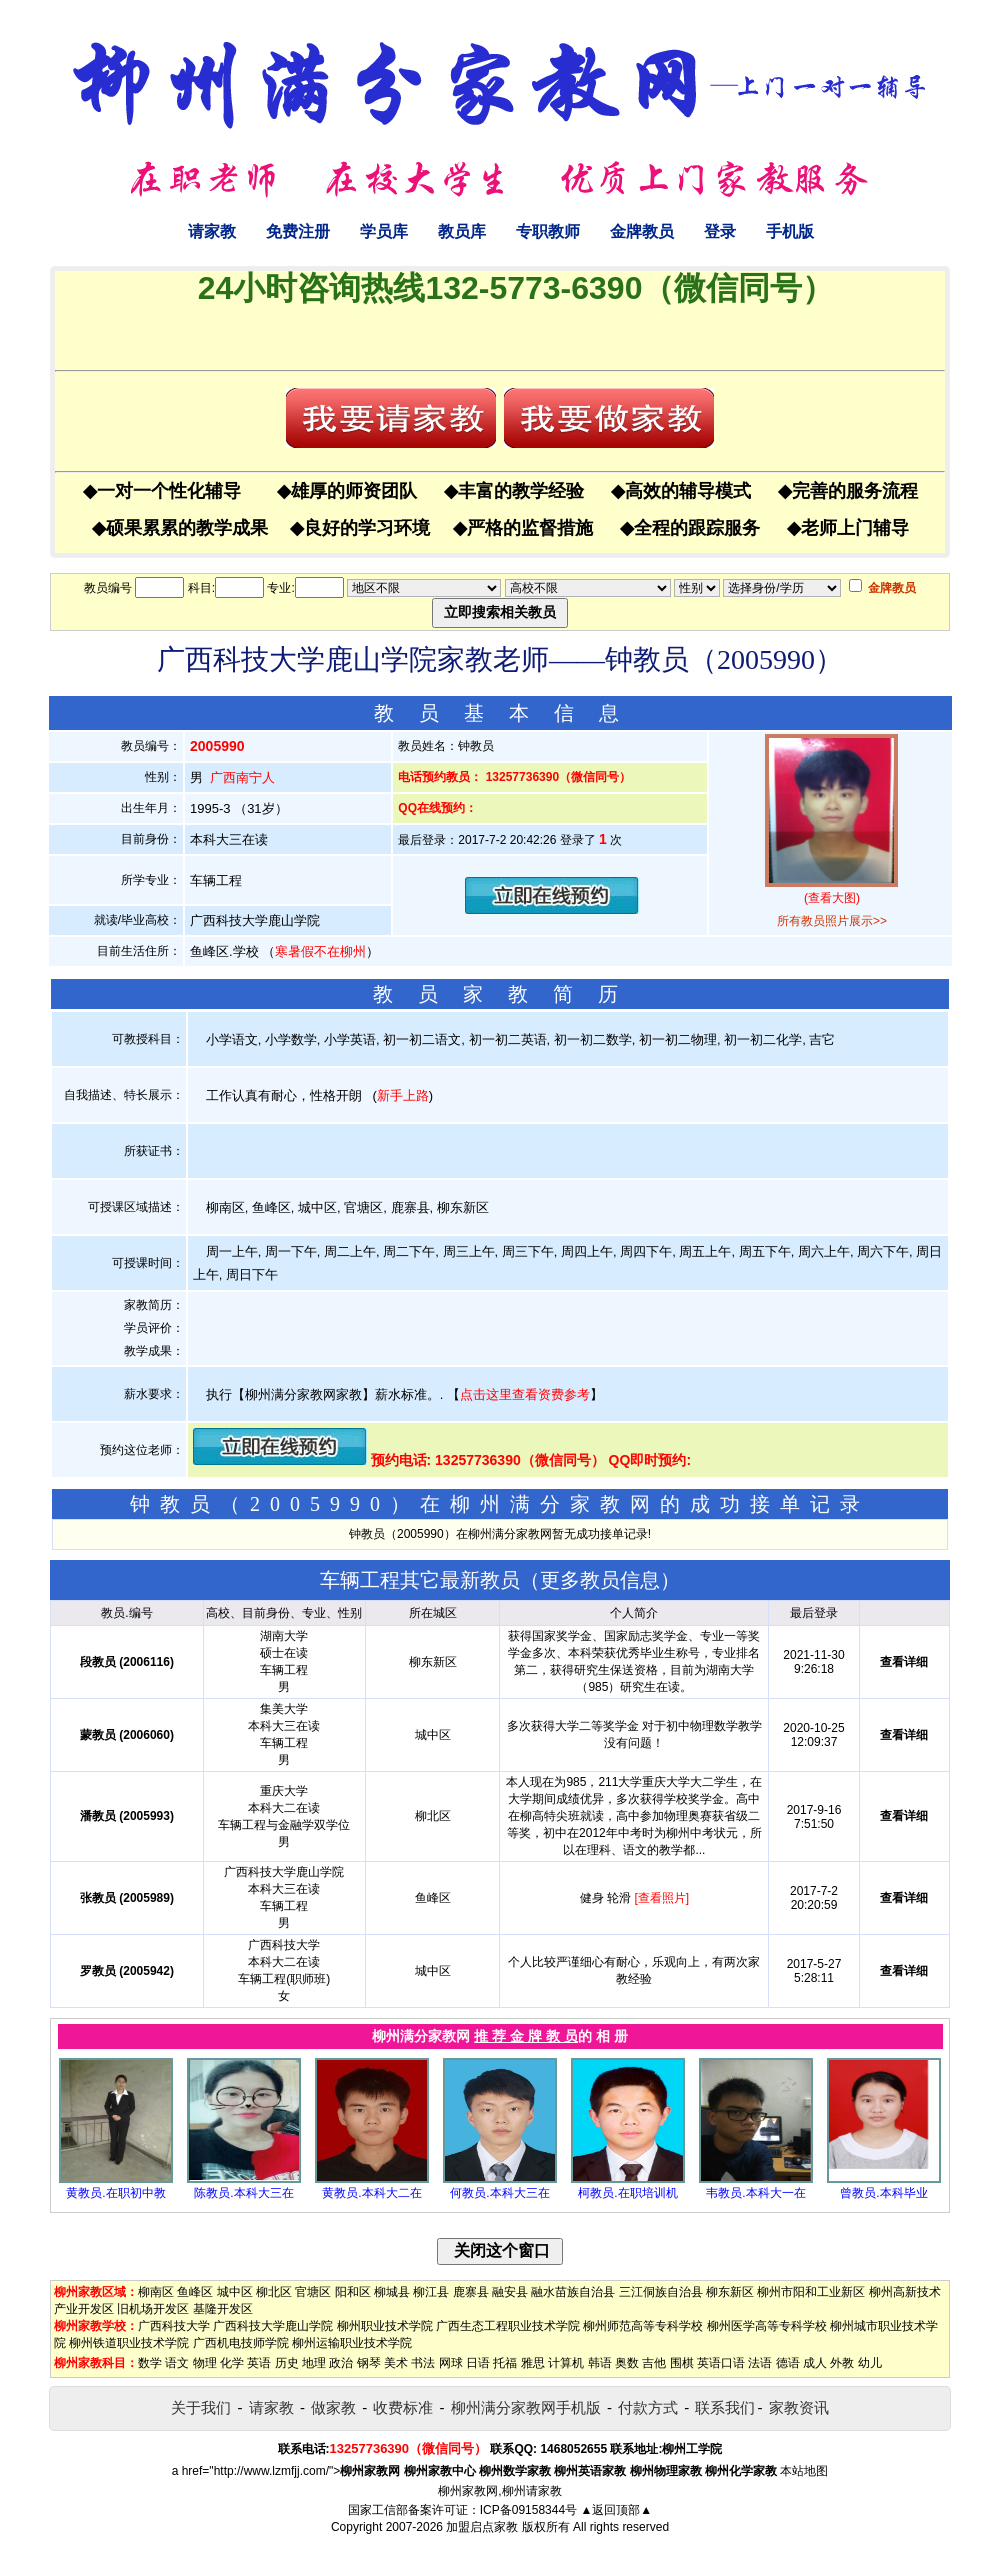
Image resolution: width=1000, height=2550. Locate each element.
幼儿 (870, 2363)
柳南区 (156, 2292)
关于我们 (201, 2407)
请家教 (212, 231)
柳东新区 (730, 2292)
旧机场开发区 (153, 2309)
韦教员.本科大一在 (755, 2193)
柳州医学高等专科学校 (767, 2326)
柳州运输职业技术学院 (352, 2343)
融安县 (510, 2292)
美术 (396, 2363)
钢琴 (369, 2363)
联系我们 (725, 2407)
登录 (720, 231)
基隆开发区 (223, 2309)
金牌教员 (642, 231)
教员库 (462, 231)
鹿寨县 (471, 2292)
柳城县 (392, 2292)
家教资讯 (799, 2407)
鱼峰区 (195, 2292)
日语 (478, 2363)
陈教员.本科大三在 (243, 2193)
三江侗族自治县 (661, 2292)
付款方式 (648, 2407)
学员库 (384, 231)
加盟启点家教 (482, 2527)
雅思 (533, 2363)
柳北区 (274, 2292)
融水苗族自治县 (573, 2292)
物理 (205, 2363)
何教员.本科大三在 (499, 2193)
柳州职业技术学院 (385, 2326)
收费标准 (403, 2407)
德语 (788, 2363)
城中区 (235, 2292)
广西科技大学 (174, 2326)
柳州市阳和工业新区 (811, 2292)
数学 (150, 2363)
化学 (232, 2363)
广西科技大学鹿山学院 (273, 2326)
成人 (815, 2363)
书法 (423, 2363)
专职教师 (548, 231)
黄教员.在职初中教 (115, 2193)
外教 (842, 2363)
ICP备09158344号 (528, 2510)
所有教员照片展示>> (832, 921)
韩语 (600, 2363)
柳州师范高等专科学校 (643, 2326)
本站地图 (804, 2471)
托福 (505, 2363)
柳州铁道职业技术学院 (129, 2343)
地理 (314, 2363)
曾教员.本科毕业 (883, 2193)
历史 (287, 2363)
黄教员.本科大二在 (371, 2193)
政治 (341, 2363)
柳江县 (431, 2292)
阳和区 (353, 2292)
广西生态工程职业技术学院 (508, 2326)
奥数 (627, 2363)
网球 (451, 2363)
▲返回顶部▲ (616, 2510)
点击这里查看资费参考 (525, 1394)
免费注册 (298, 231)
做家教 (333, 2407)
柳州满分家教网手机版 (526, 2407)
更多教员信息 (600, 1580)
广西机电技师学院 (241, 2343)
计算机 (566, 2363)
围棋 (682, 2363)
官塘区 (313, 2292)
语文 (177, 2363)
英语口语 (721, 2363)
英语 (259, 2363)
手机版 (790, 231)
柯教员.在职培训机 (627, 2193)
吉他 (654, 2363)
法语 (760, 2363)
